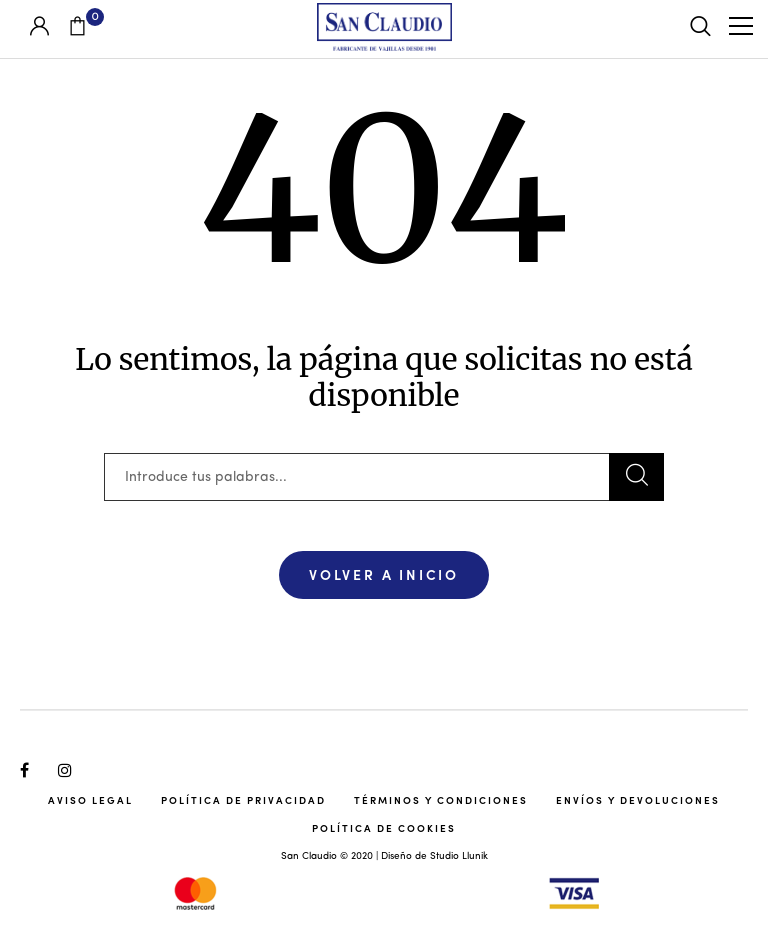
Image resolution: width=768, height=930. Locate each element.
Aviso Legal (90, 800)
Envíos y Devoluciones (638, 800)
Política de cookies (384, 828)
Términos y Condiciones (441, 800)
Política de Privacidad (243, 800)
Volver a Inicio (384, 574)
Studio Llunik (459, 856)
